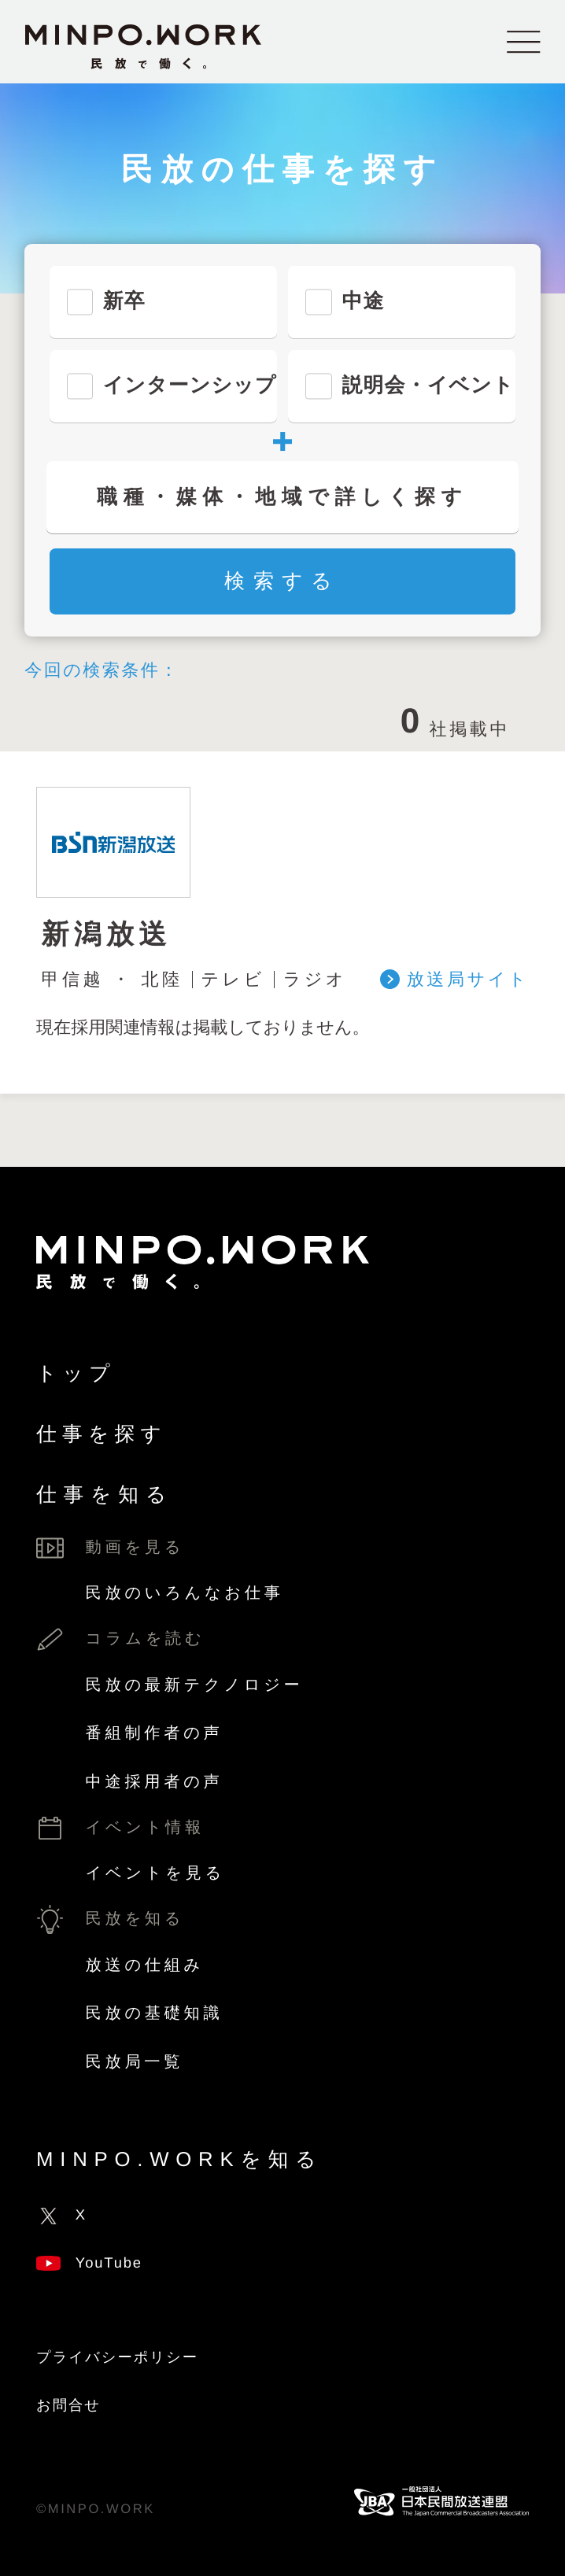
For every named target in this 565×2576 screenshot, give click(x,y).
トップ (76, 1374)
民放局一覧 (135, 2062)
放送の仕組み (145, 1965)
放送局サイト (468, 979)
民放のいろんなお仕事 (185, 1593)
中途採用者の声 (154, 1782)
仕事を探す (101, 1434)
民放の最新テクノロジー (195, 1685)
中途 (363, 301)
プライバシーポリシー (117, 2357)
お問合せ (68, 2405)
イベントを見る (155, 1873)
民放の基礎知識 (154, 2013)
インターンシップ (190, 386)
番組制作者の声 (154, 1733)
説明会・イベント (428, 386)
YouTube (89, 2262)
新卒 (124, 301)
